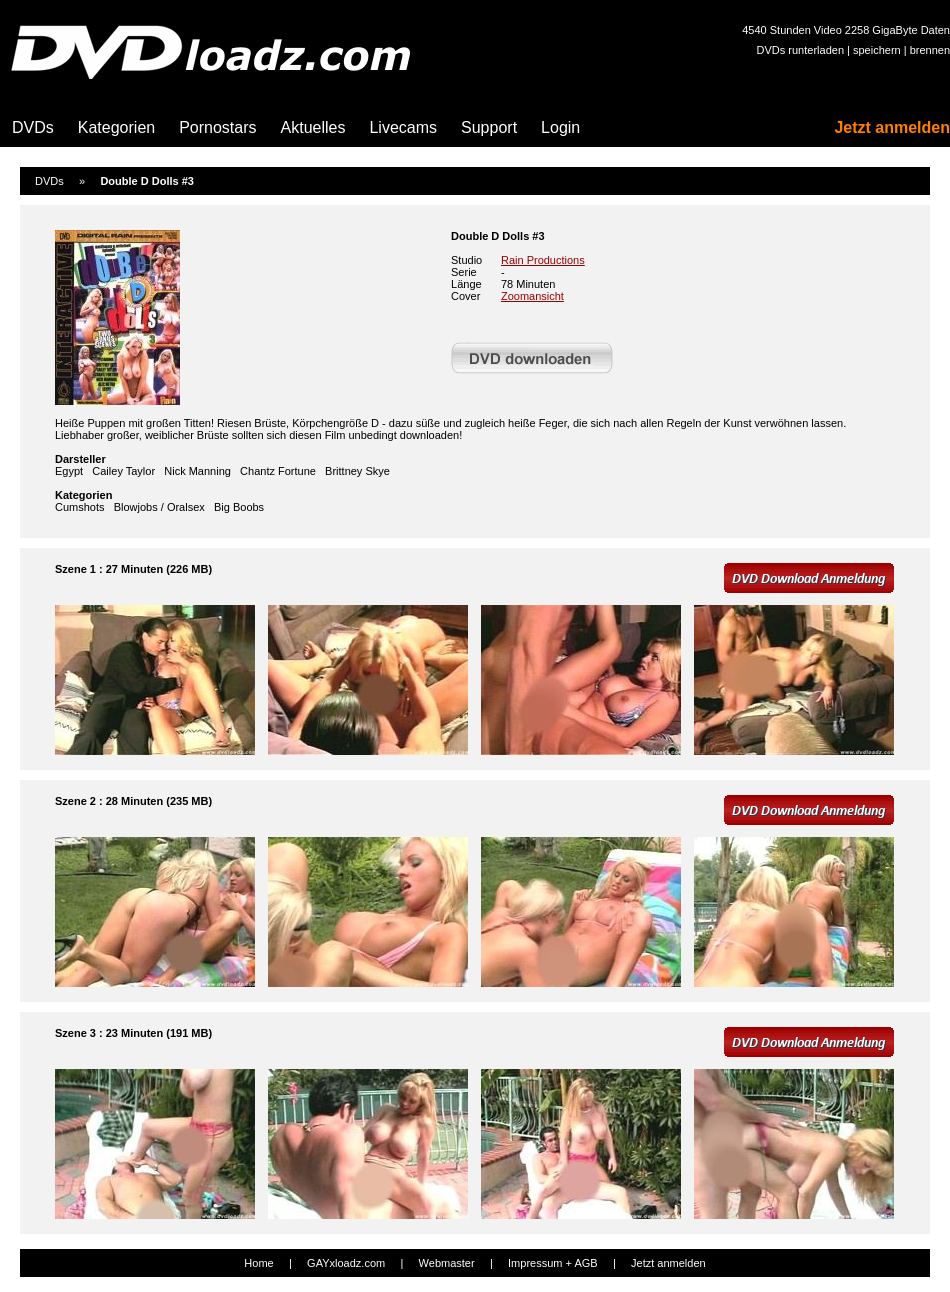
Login (560, 127)
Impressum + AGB (553, 1263)
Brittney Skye (357, 471)
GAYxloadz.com (346, 1263)
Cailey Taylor (123, 471)
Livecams (403, 127)
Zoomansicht (532, 296)
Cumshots (80, 507)
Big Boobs (239, 507)
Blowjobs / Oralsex (159, 507)
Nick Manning (197, 471)
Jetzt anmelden (892, 127)
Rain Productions (543, 260)
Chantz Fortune (278, 471)
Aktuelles (313, 127)
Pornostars (217, 127)
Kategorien (116, 127)
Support (489, 127)
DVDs (33, 127)
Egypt (69, 471)
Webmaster (447, 1263)
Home (258, 1263)
